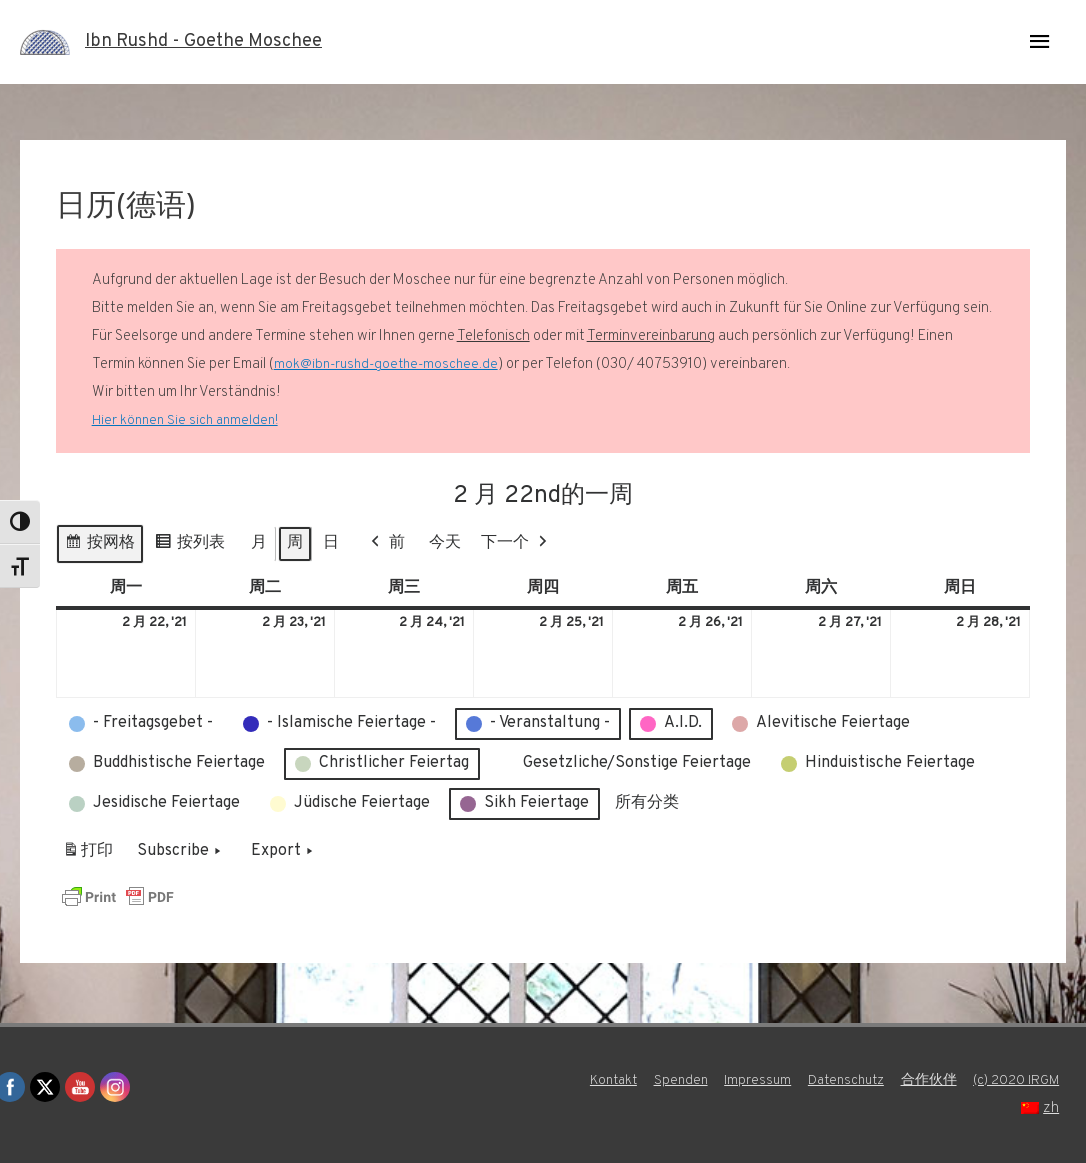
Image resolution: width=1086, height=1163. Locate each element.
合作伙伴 (1036, 1080)
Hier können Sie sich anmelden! (189, 420)
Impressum (852, 1080)
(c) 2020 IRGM (963, 1108)
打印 (87, 855)
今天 (445, 543)
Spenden (772, 1080)
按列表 (189, 546)
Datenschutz (946, 1080)
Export (284, 852)
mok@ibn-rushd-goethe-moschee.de (389, 364)
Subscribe (181, 852)
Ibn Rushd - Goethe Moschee (216, 42)
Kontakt (700, 1080)
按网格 (99, 546)
